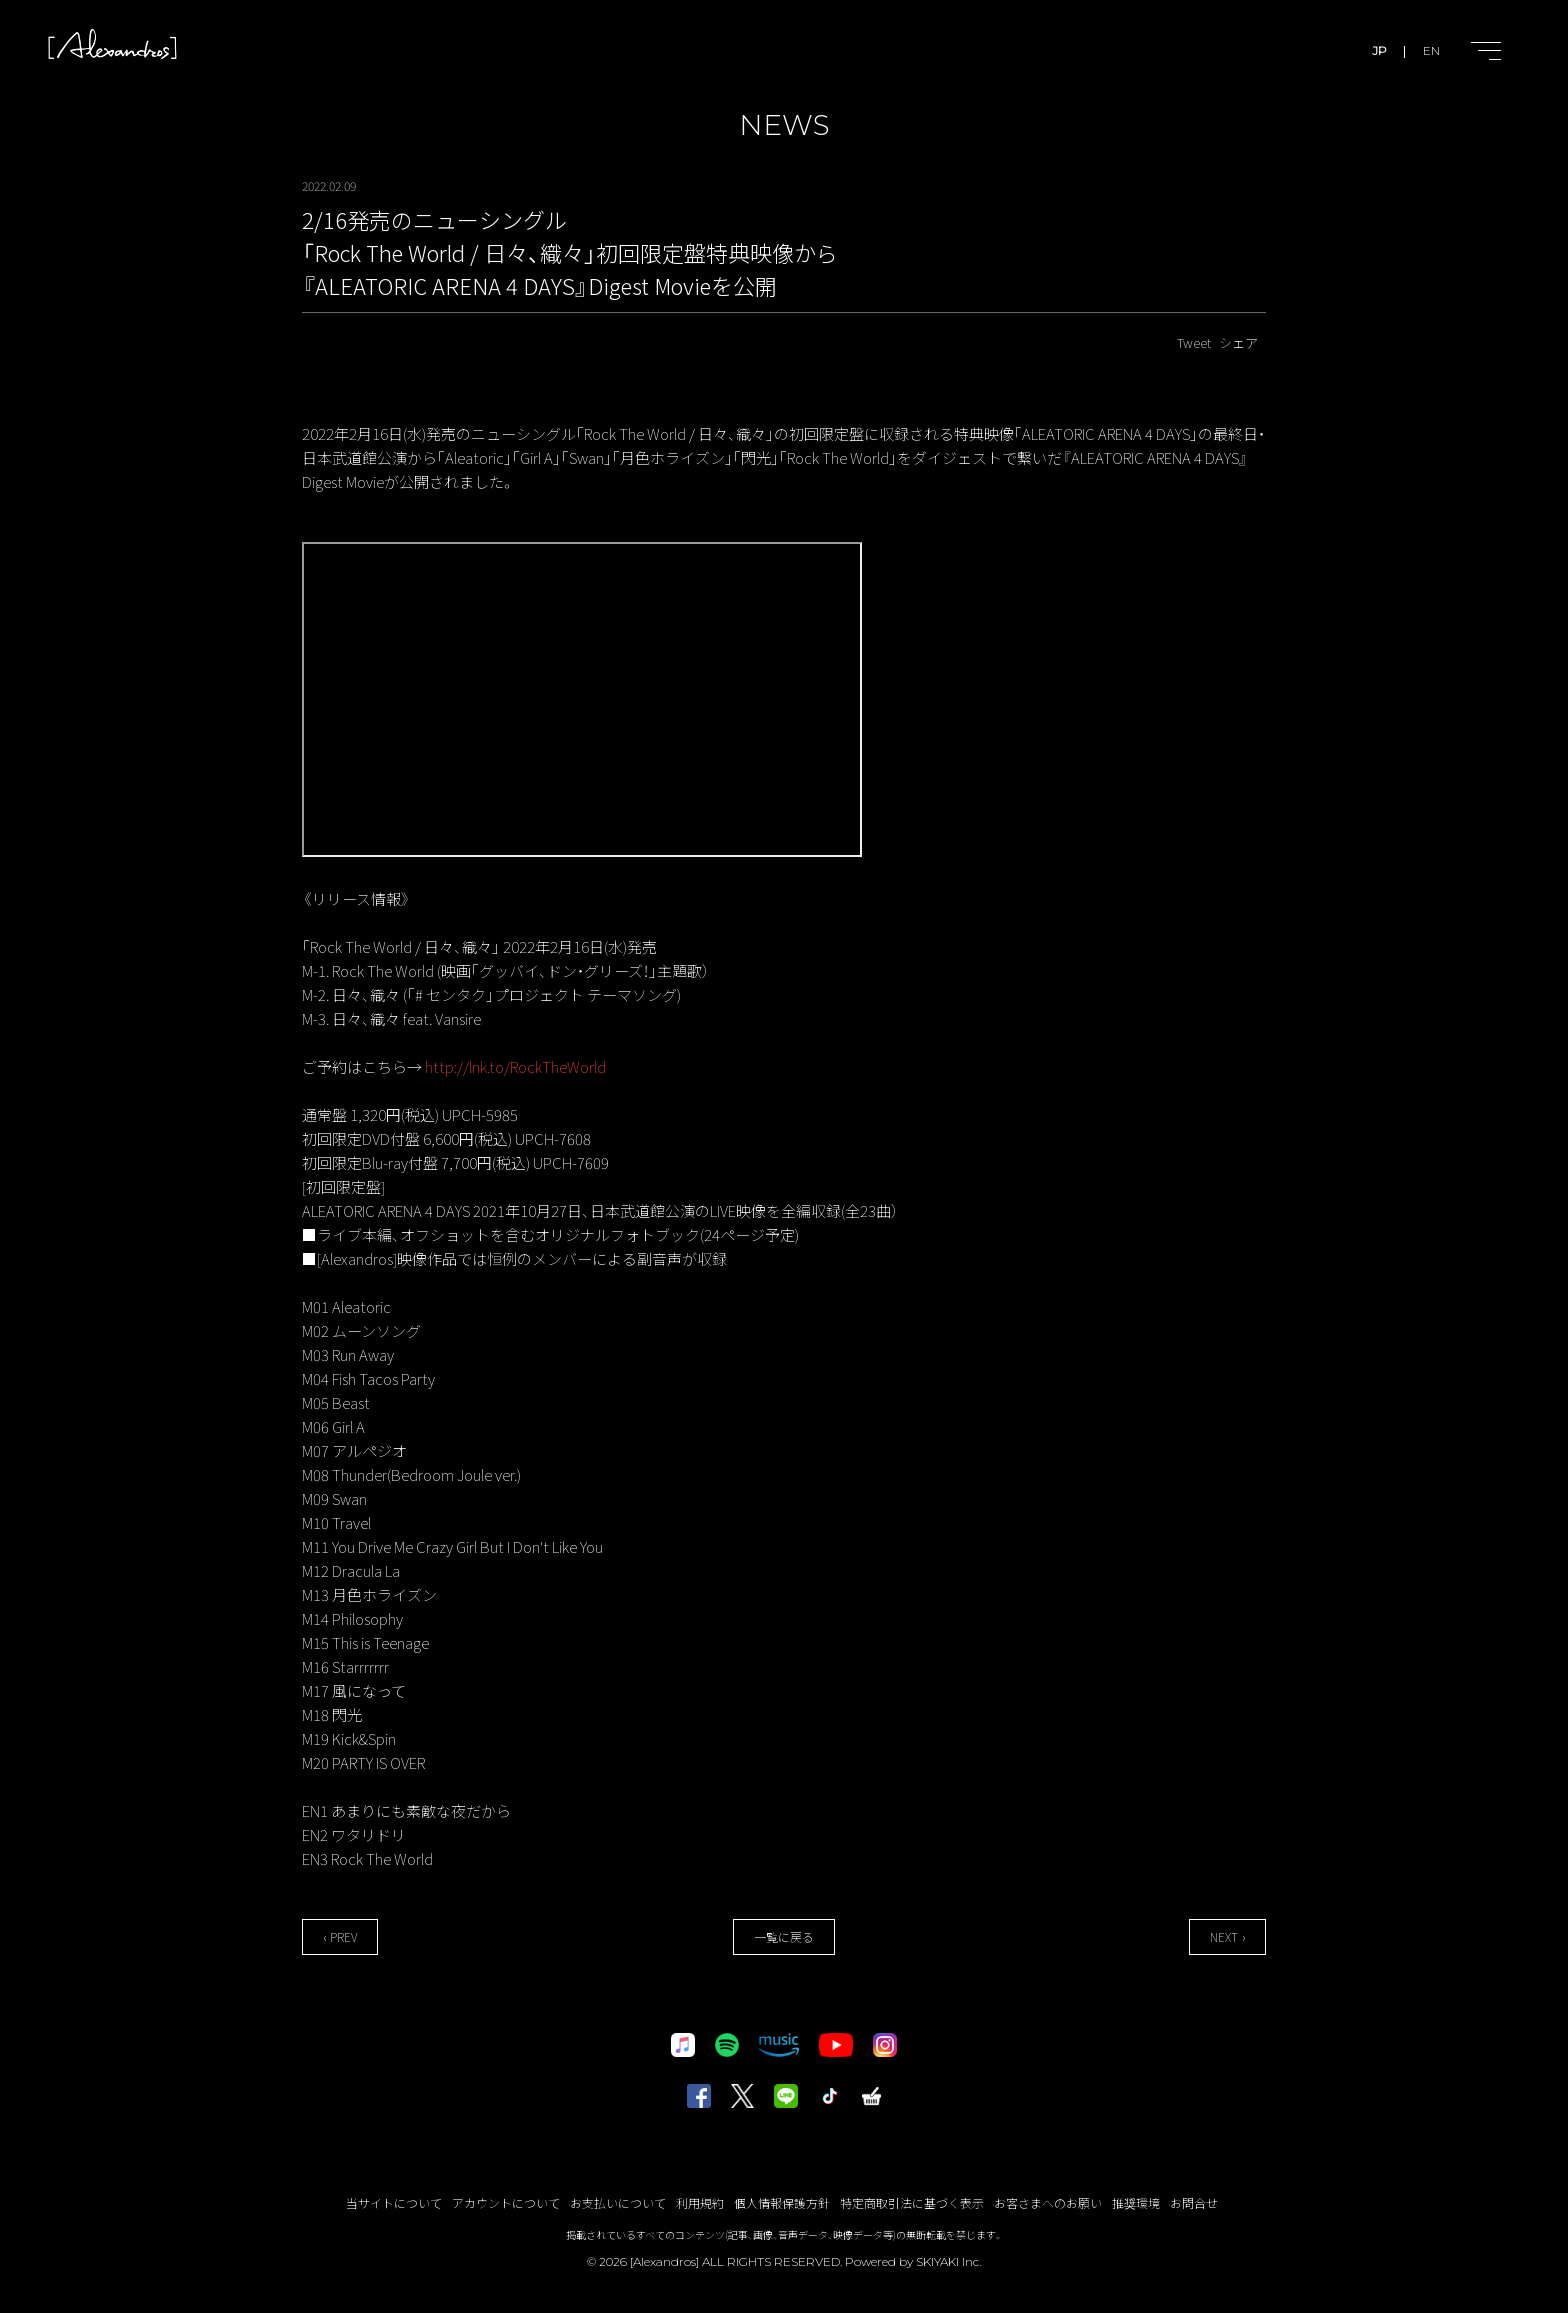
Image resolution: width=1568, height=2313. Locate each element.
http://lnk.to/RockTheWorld (515, 1066)
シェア (1238, 342)
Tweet (1194, 342)
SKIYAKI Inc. (948, 2261)
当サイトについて (394, 2202)
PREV (343, 1936)
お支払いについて (618, 2202)
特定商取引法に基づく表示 (912, 2202)
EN (1431, 50)
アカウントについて (506, 2202)
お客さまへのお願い (1048, 2202)
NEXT (1224, 1936)
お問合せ (1194, 2202)
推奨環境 (1136, 2202)
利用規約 (700, 2202)
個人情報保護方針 (782, 2202)
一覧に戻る (784, 1936)
